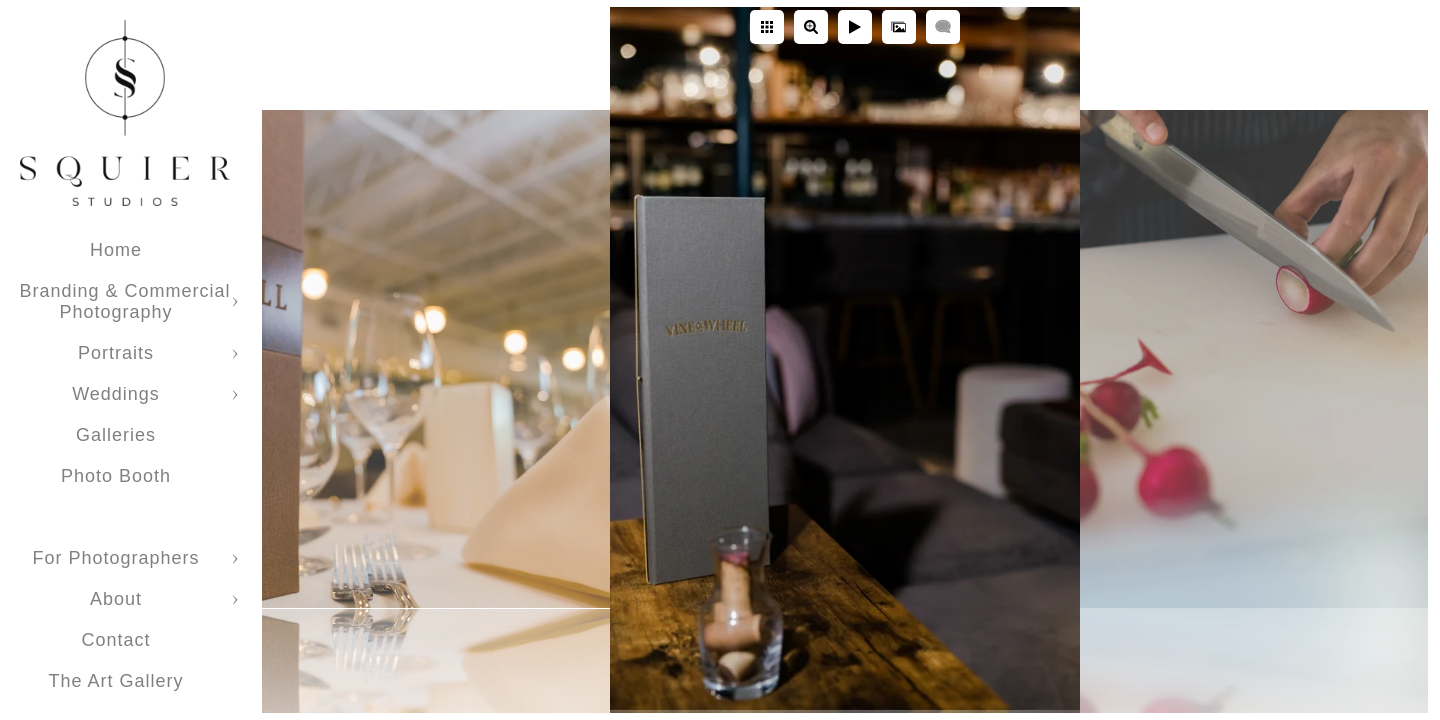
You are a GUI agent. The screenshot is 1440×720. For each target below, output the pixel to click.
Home (116, 250)
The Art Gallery (115, 681)
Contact (115, 640)
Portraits (116, 353)
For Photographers (115, 558)
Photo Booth (116, 476)
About (116, 599)
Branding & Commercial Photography (124, 301)
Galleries (116, 435)
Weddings (116, 394)
